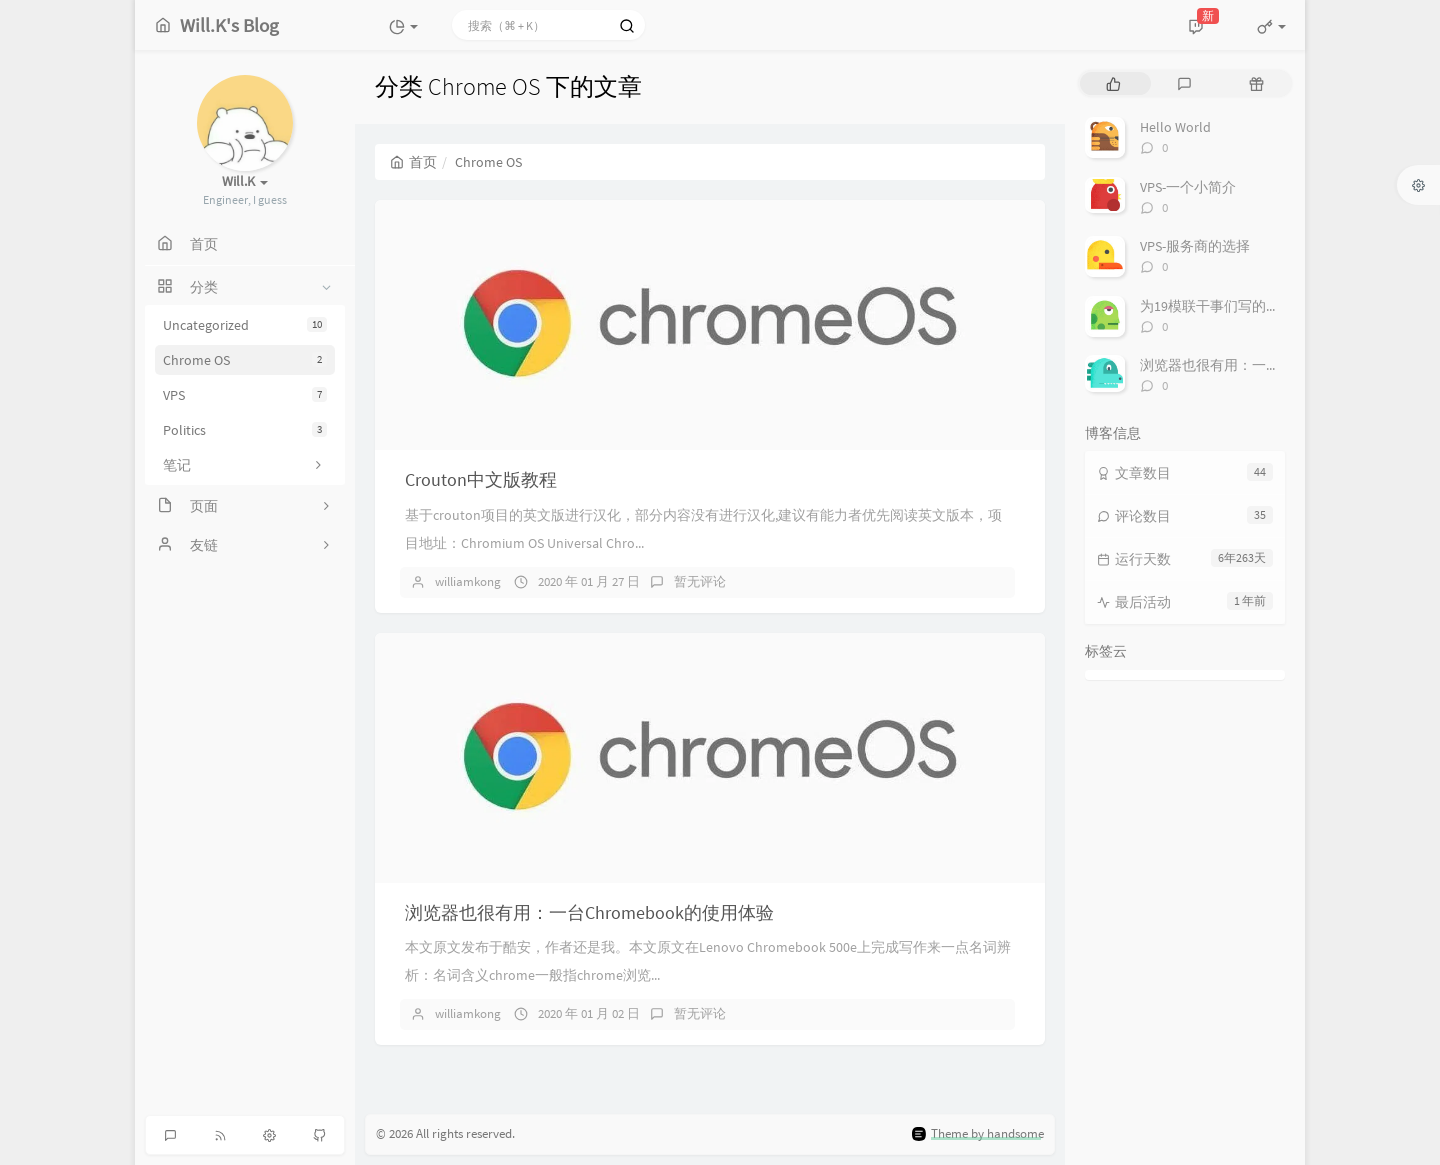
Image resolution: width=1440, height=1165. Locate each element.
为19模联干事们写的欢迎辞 (1224, 306)
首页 (413, 162)
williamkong (468, 581)
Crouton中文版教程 (481, 479)
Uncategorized (245, 325)
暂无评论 (700, 581)
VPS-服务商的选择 (1195, 246)
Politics (245, 430)
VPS (245, 395)
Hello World (1175, 127)
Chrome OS (245, 360)
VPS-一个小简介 (1188, 187)
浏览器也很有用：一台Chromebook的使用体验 (589, 912)
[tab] (1113, 83)
